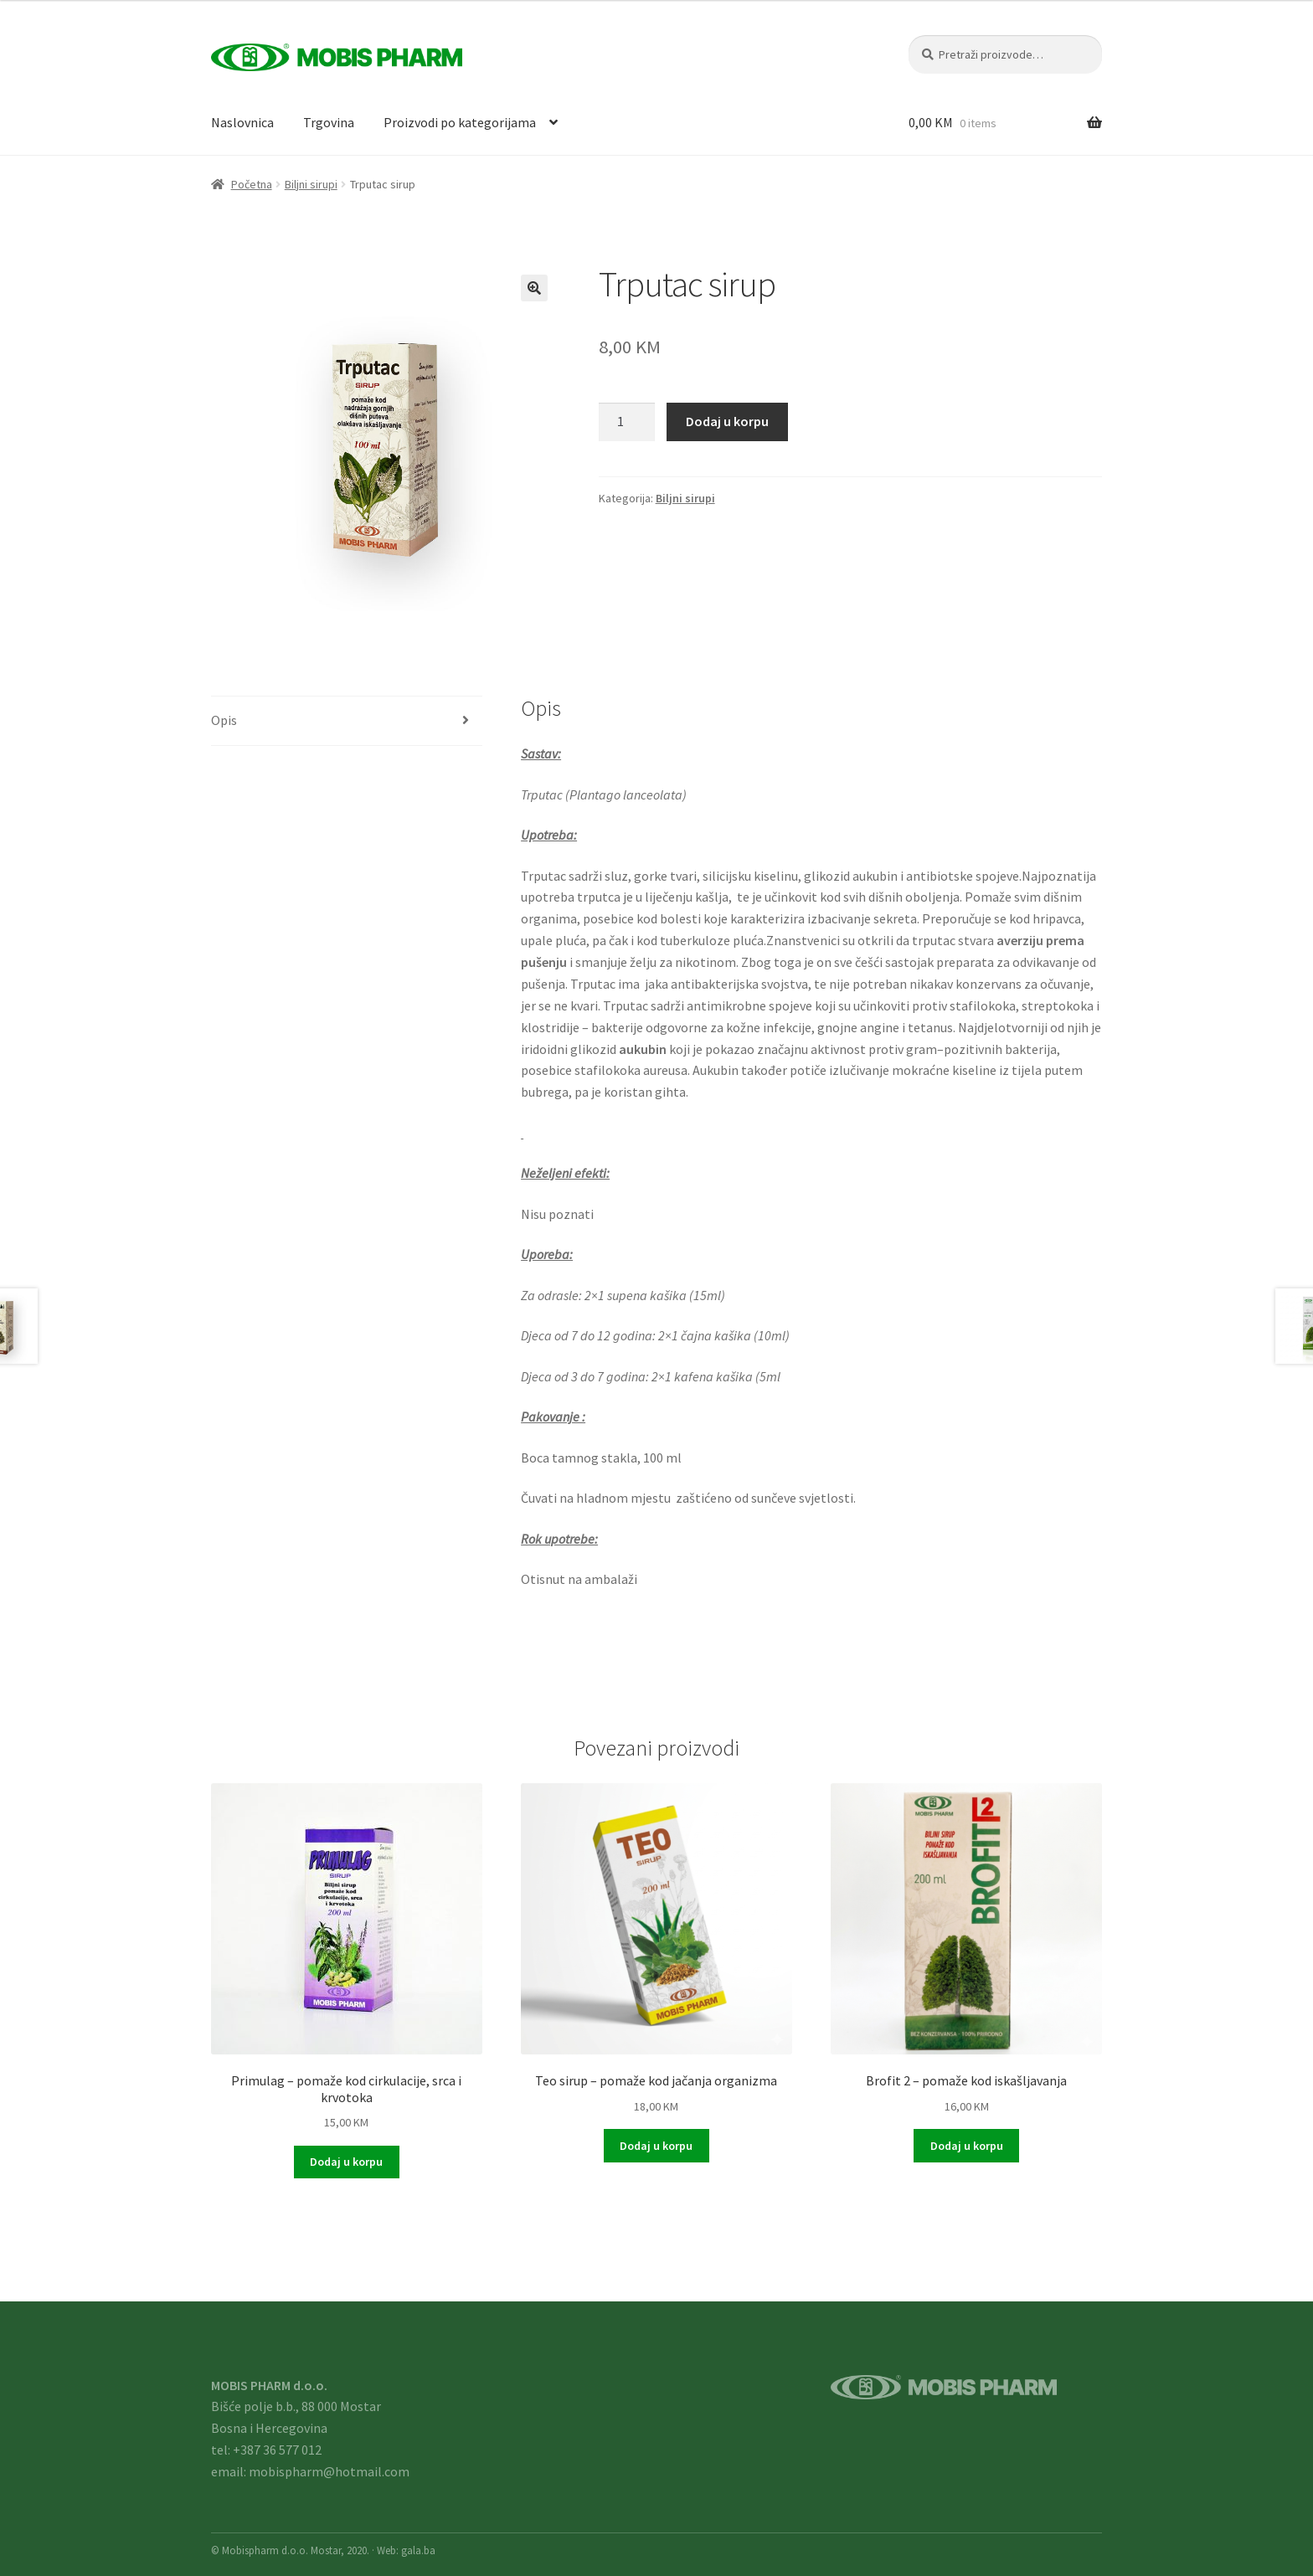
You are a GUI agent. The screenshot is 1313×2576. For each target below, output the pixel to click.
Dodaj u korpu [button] (346, 2161)
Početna (251, 184)
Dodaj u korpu (727, 421)
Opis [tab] (224, 720)
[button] (534, 288)
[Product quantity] (627, 422)
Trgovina (328, 122)
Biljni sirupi (311, 184)
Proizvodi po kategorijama (460, 122)
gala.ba (418, 2550)
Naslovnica (242, 122)
